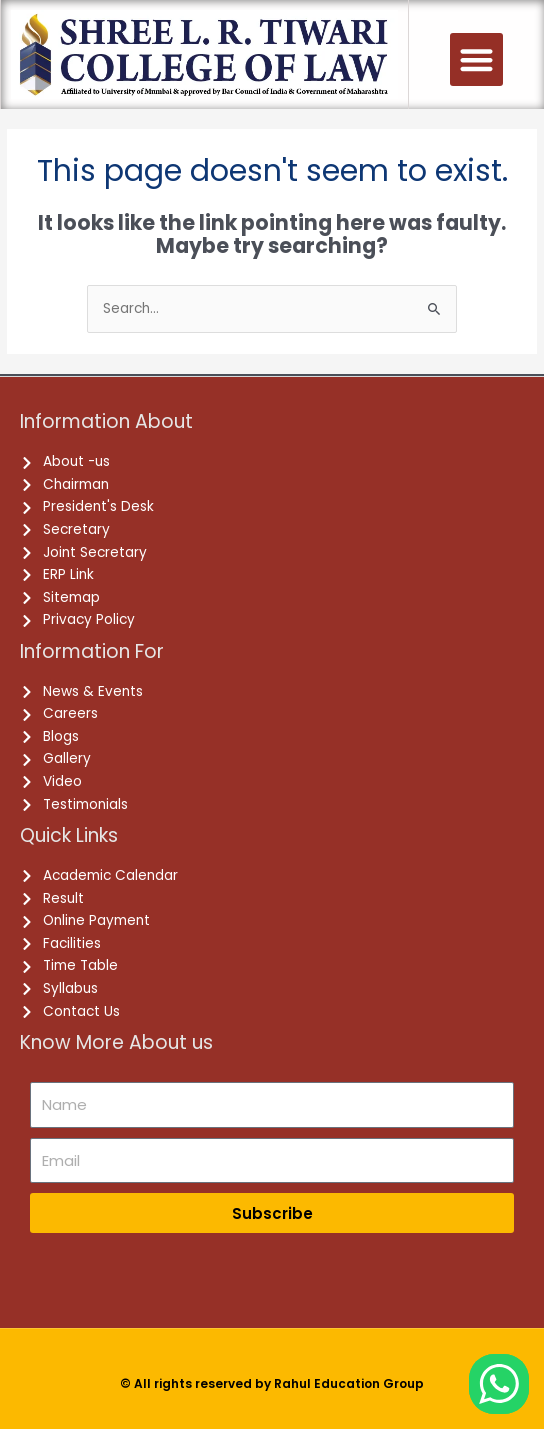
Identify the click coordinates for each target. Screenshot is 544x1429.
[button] (476, 59)
